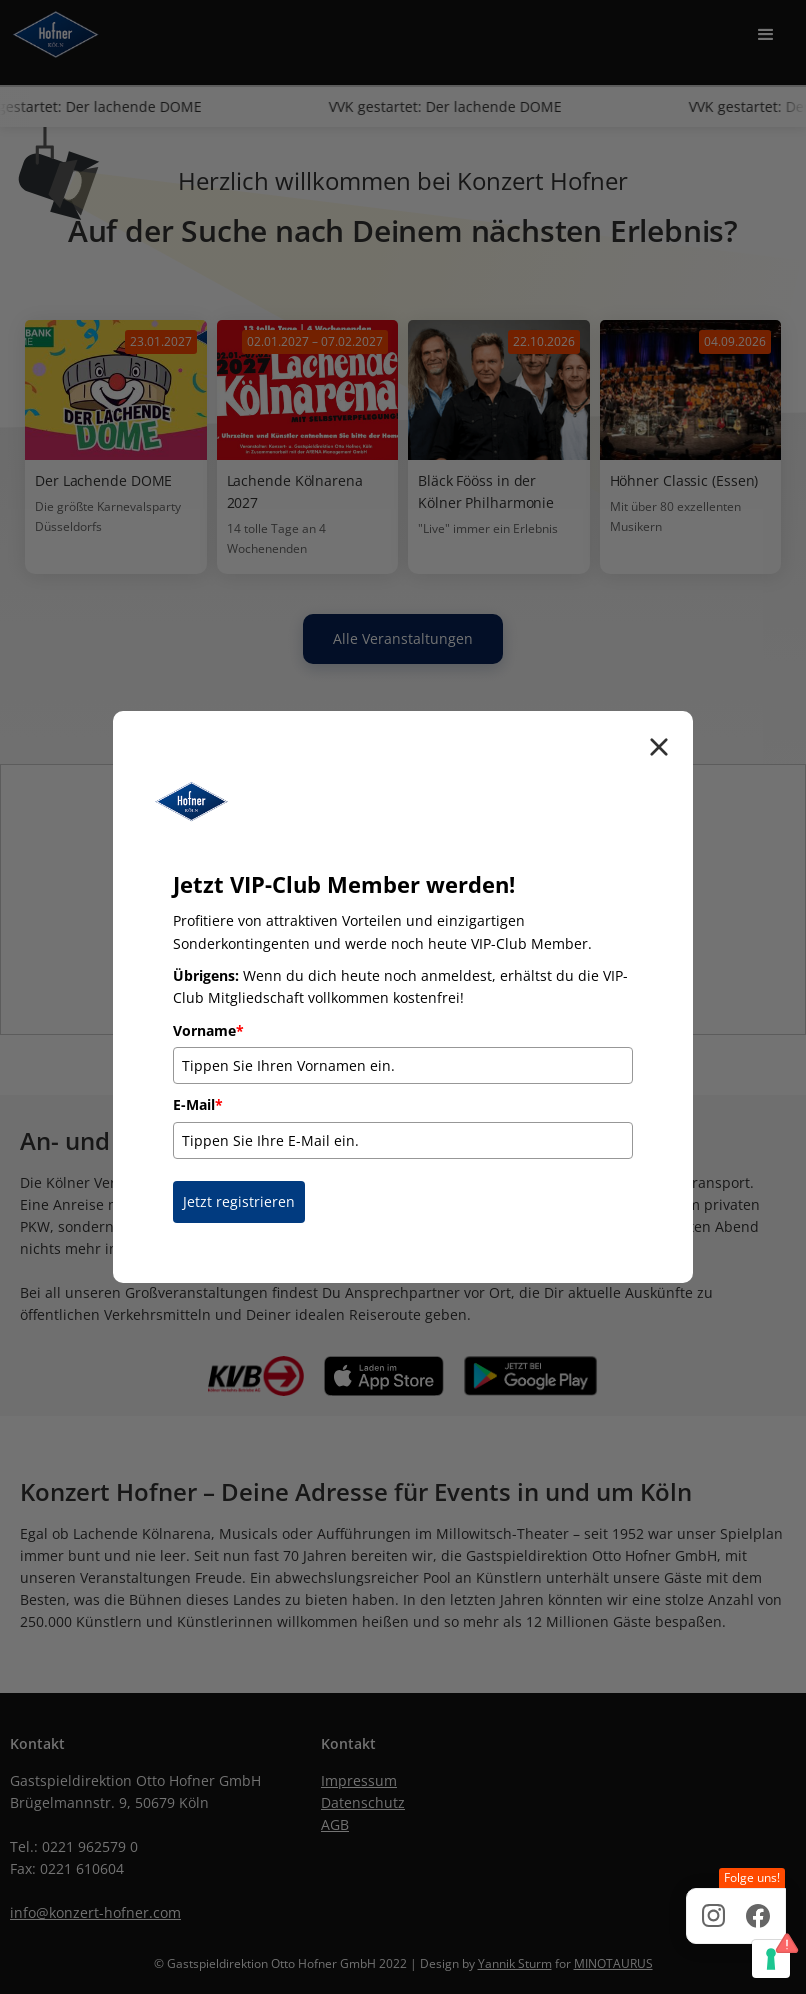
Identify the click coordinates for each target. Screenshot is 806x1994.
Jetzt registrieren (239, 1201)
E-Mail (198, 1104)
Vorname (208, 1030)
